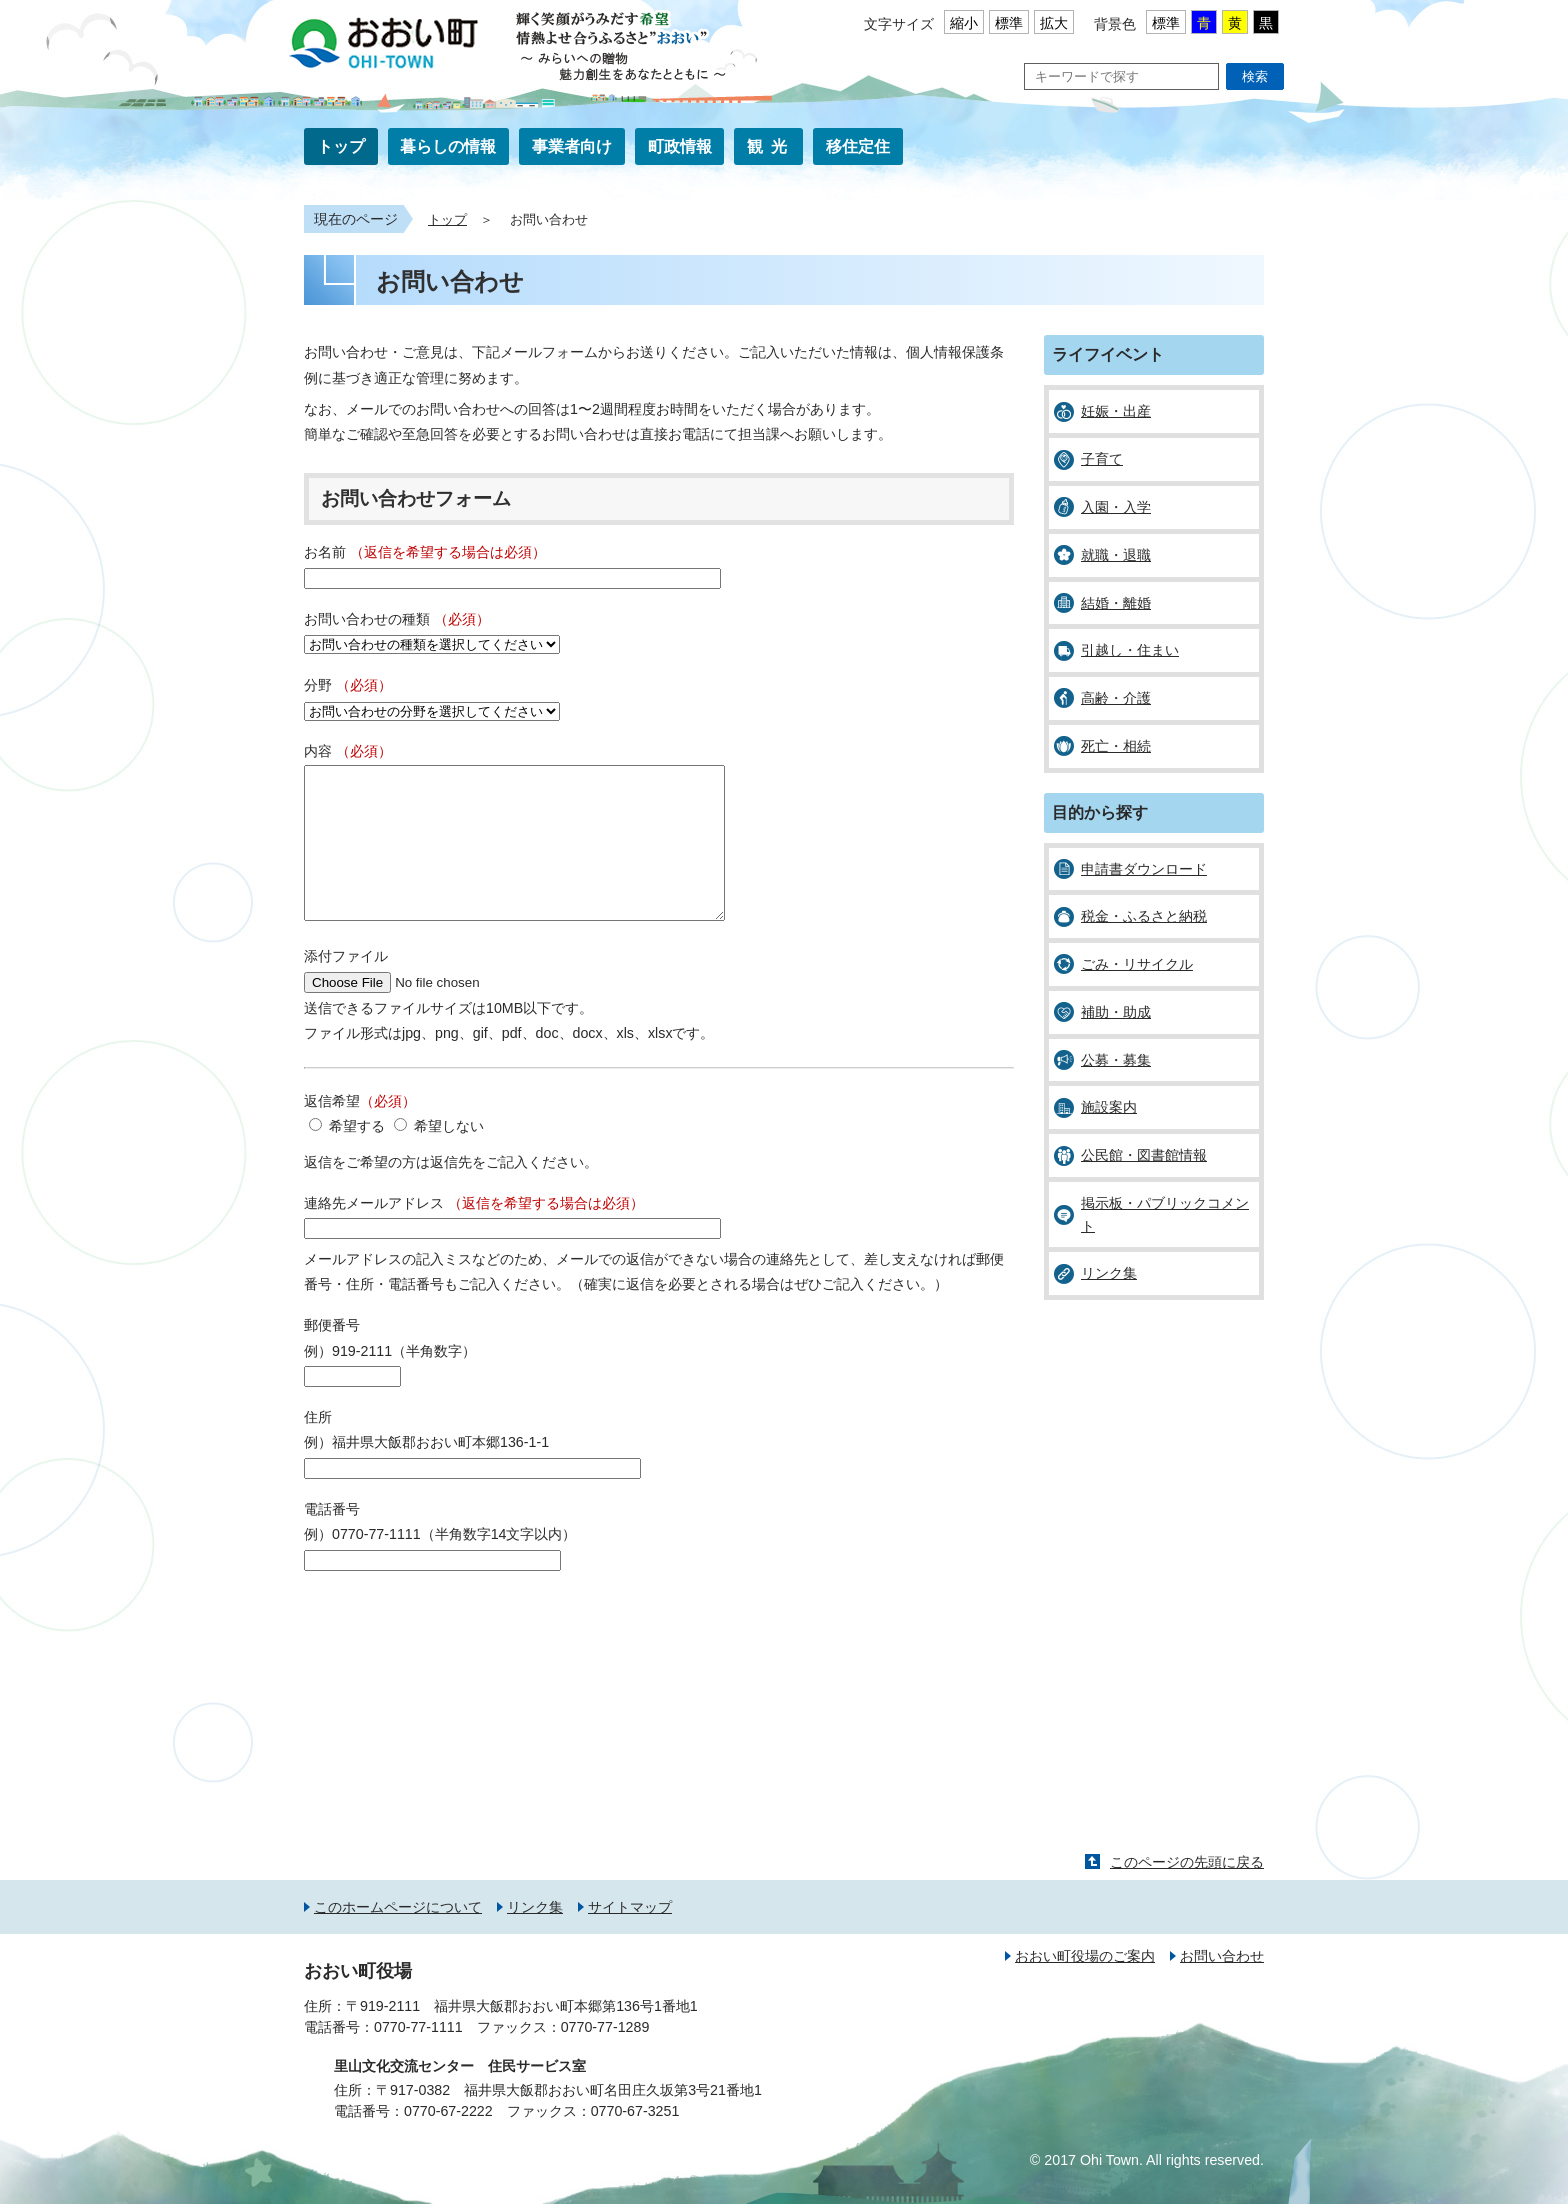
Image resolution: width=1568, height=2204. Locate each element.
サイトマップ (630, 1937)
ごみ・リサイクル (1137, 964)
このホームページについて (398, 1937)
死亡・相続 (1116, 746)
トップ (341, 146)
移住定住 (858, 146)
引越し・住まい (1130, 650)
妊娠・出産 (1116, 411)
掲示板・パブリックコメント (1165, 1214)
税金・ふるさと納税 (1144, 916)
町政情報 (680, 146)
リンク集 (1109, 1273)
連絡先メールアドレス (474, 1233)
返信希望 (360, 1131)
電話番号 (332, 1539)
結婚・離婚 (1116, 603)
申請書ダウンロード (1144, 869)
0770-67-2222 (448, 2141)
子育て (1102, 459)
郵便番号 (332, 1355)
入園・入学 (1116, 507)
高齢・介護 (1116, 698)
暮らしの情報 (448, 146)
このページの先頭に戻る (1187, 1892)
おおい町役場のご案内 (1085, 1986)
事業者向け (572, 146)
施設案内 (1109, 1107)
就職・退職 (1116, 555)
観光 (771, 146)
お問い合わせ (1222, 1986)
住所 (318, 1447)
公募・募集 (1116, 1060)
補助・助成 (1116, 1012)
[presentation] (456, 1653)
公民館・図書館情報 (1144, 1155)
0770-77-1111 (418, 2057)
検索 (1255, 76)
